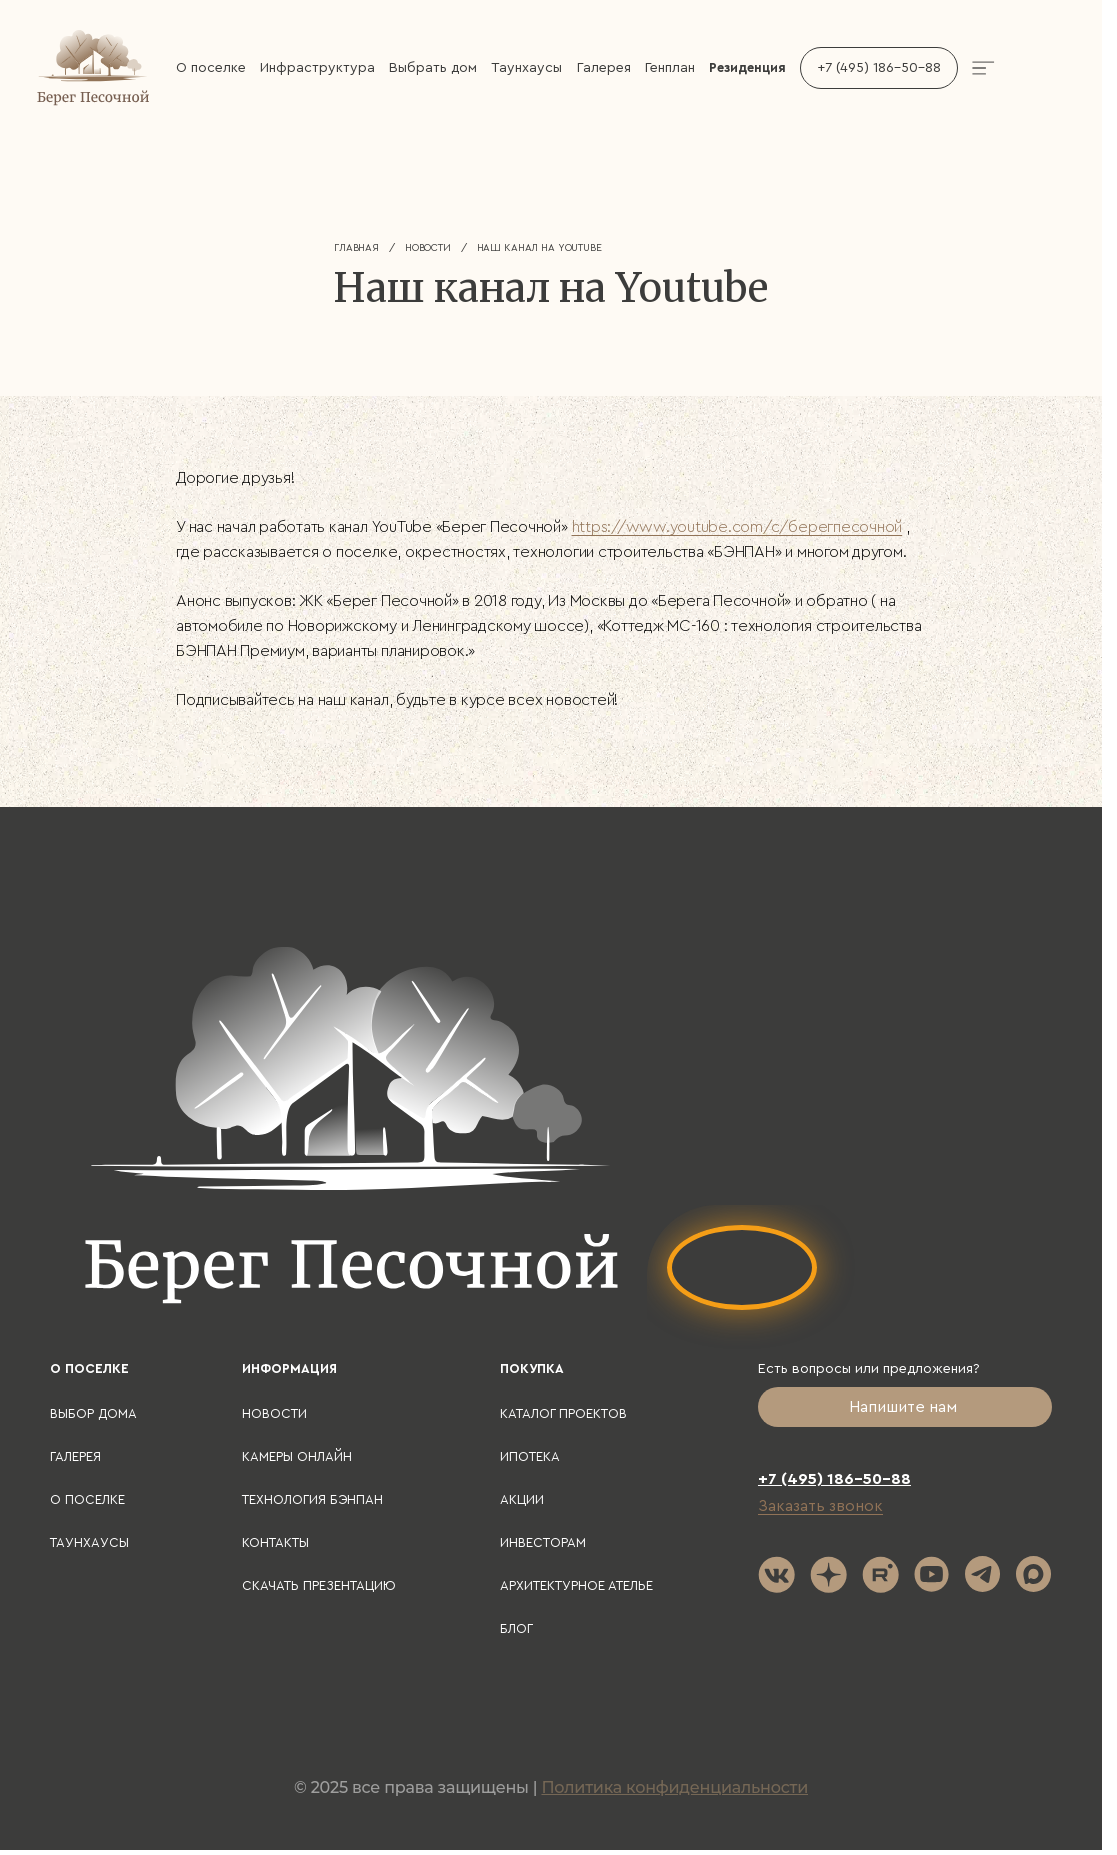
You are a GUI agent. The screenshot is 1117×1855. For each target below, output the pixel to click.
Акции (522, 1499)
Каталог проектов (563, 1413)
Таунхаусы (526, 68)
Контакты (275, 1542)
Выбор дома (93, 1413)
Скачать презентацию (319, 1585)
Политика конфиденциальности (674, 1787)
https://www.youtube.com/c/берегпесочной (737, 527)
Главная (356, 248)
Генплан (670, 68)
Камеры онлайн (297, 1456)
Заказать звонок (820, 1506)
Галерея (604, 68)
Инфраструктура (317, 68)
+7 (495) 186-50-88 (879, 68)
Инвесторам (543, 1542)
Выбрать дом (433, 68)
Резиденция (747, 67)
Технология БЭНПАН (312, 1499)
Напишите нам (905, 1407)
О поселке (211, 68)
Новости (428, 248)
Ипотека (530, 1456)
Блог (516, 1628)
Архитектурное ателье (576, 1585)
